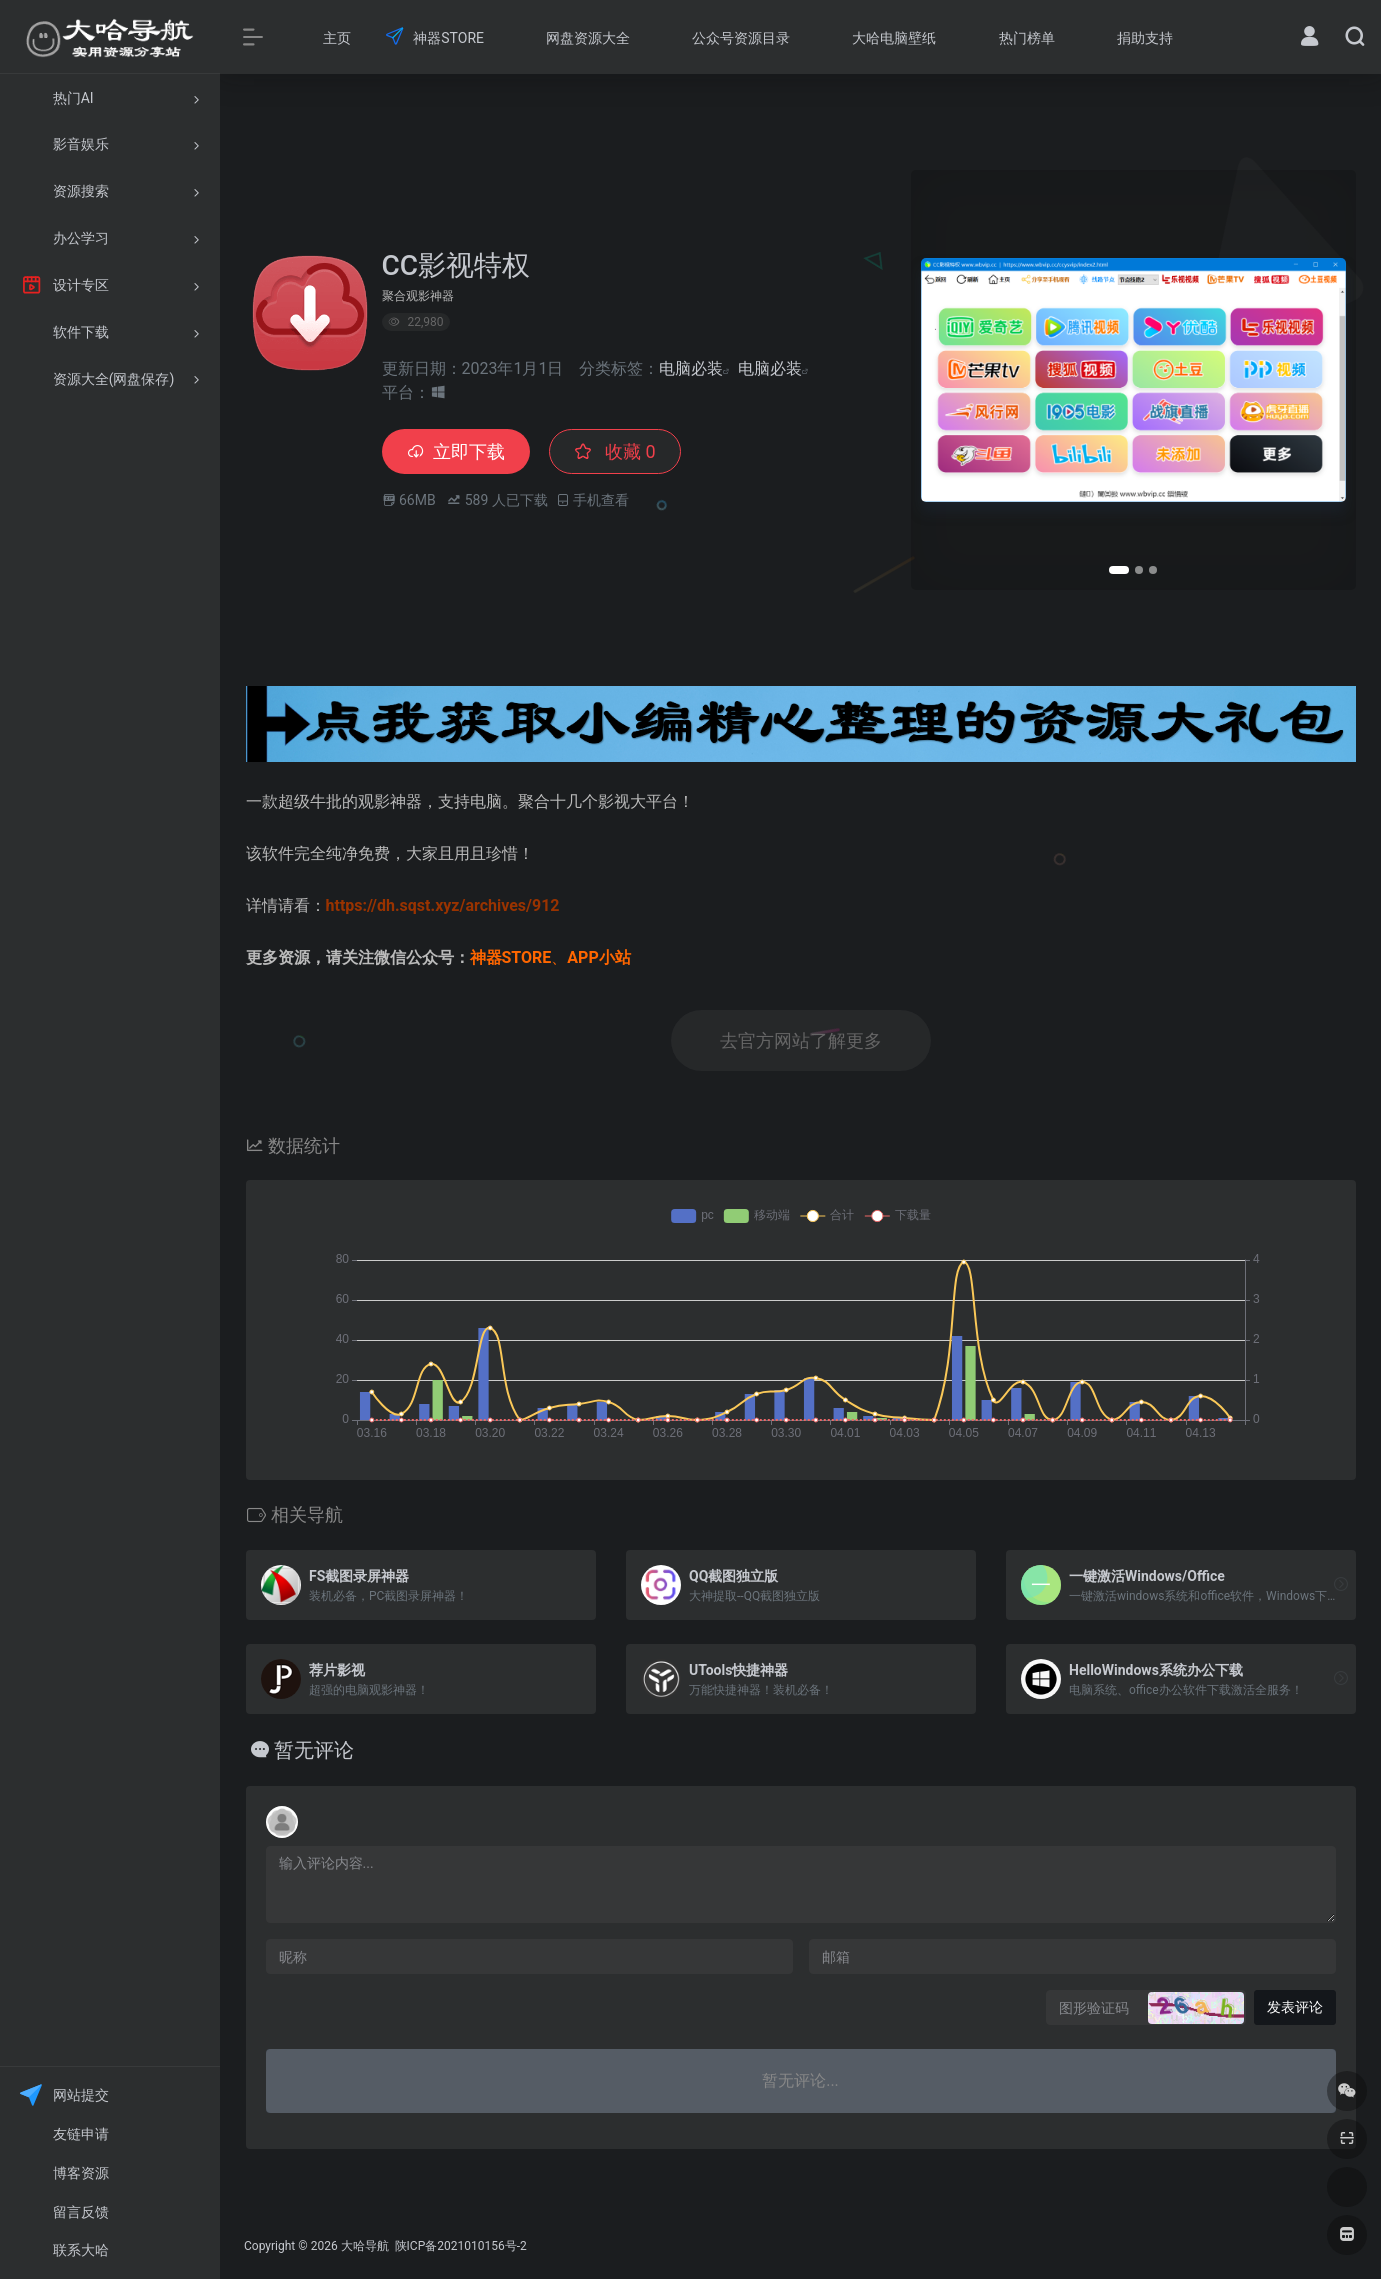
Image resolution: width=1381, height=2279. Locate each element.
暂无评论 (314, 1750)
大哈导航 (365, 2246)
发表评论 (1295, 2007)
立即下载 (456, 451)
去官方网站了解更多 (801, 1040)
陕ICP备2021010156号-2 (459, 2246)
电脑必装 (691, 368)
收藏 (614, 451)
